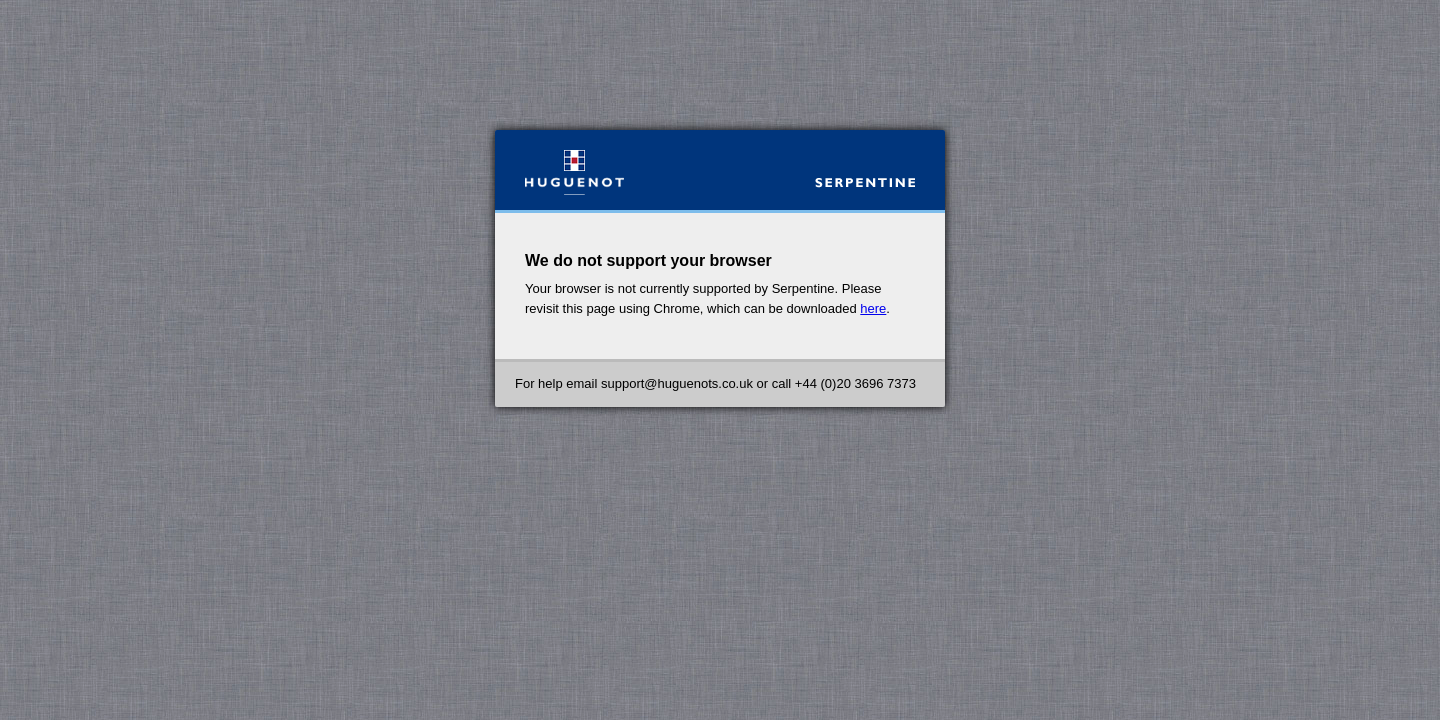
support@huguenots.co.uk (677, 383)
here (873, 308)
